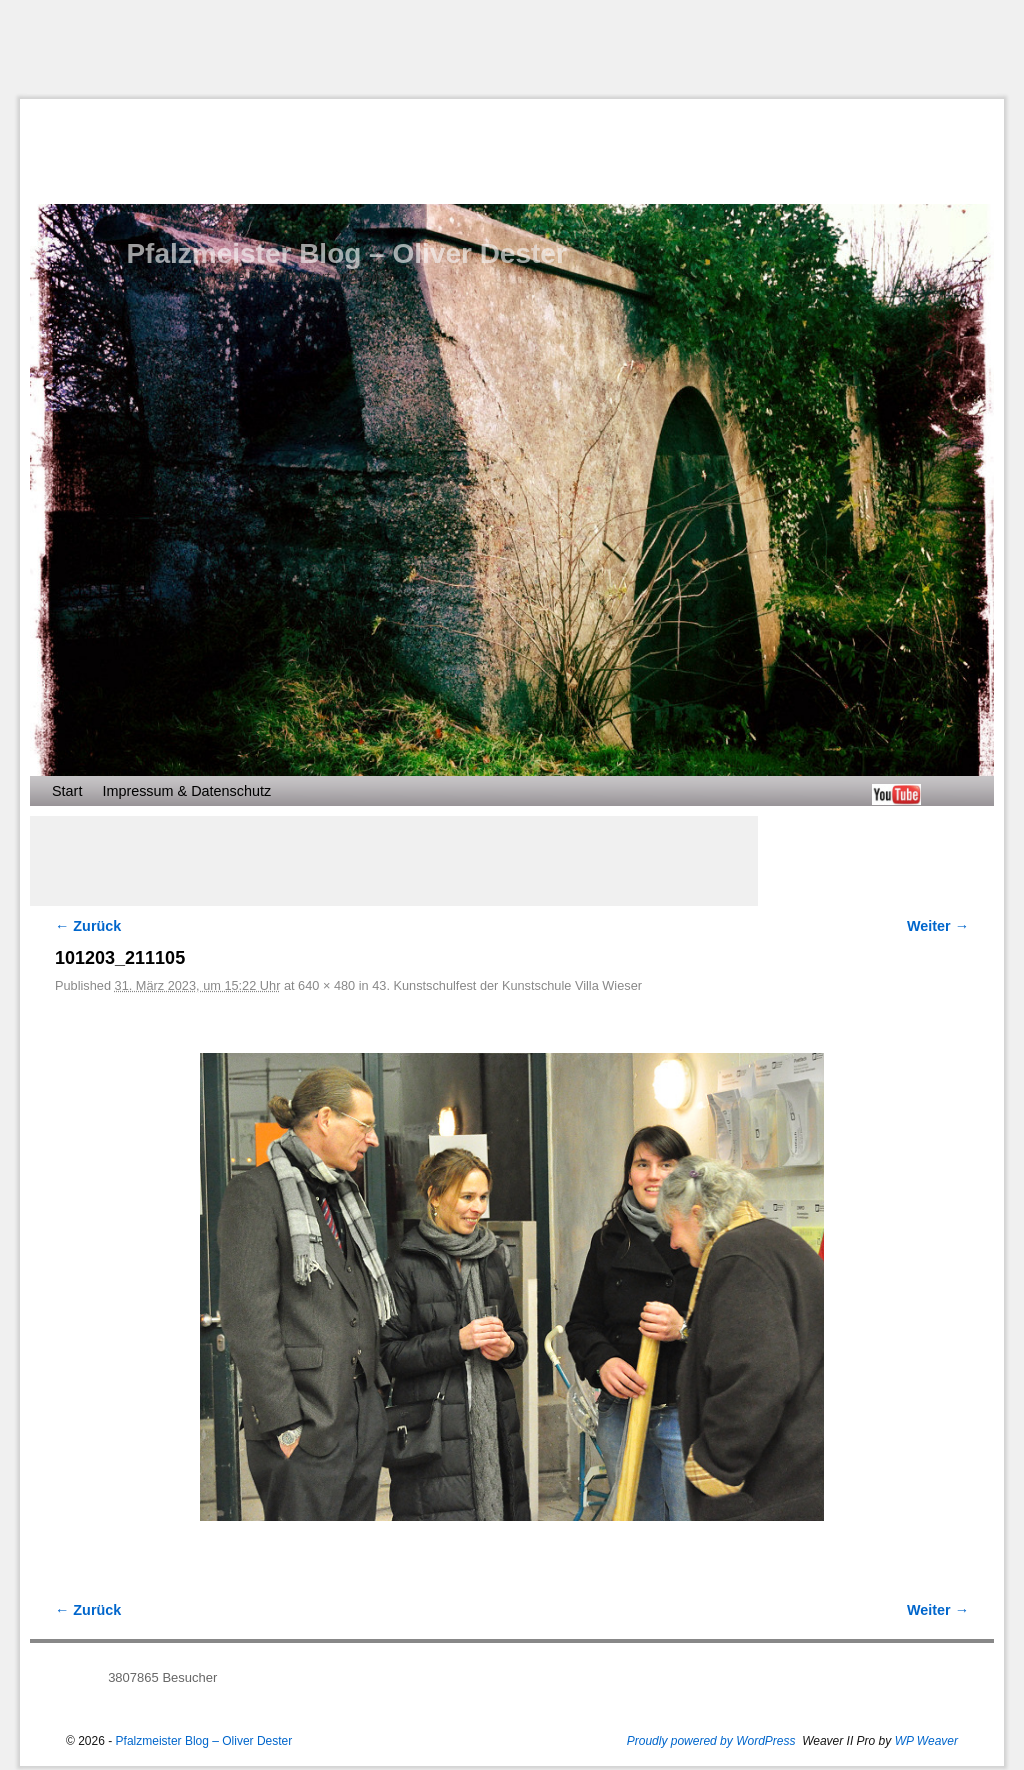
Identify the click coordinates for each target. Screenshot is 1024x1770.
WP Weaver (926, 1741)
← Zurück (88, 926)
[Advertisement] (512, 49)
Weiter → (938, 926)
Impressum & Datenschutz (186, 791)
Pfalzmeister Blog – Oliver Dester (346, 253)
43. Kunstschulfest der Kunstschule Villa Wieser (507, 985)
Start (67, 791)
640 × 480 (326, 985)
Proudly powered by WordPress (711, 1741)
